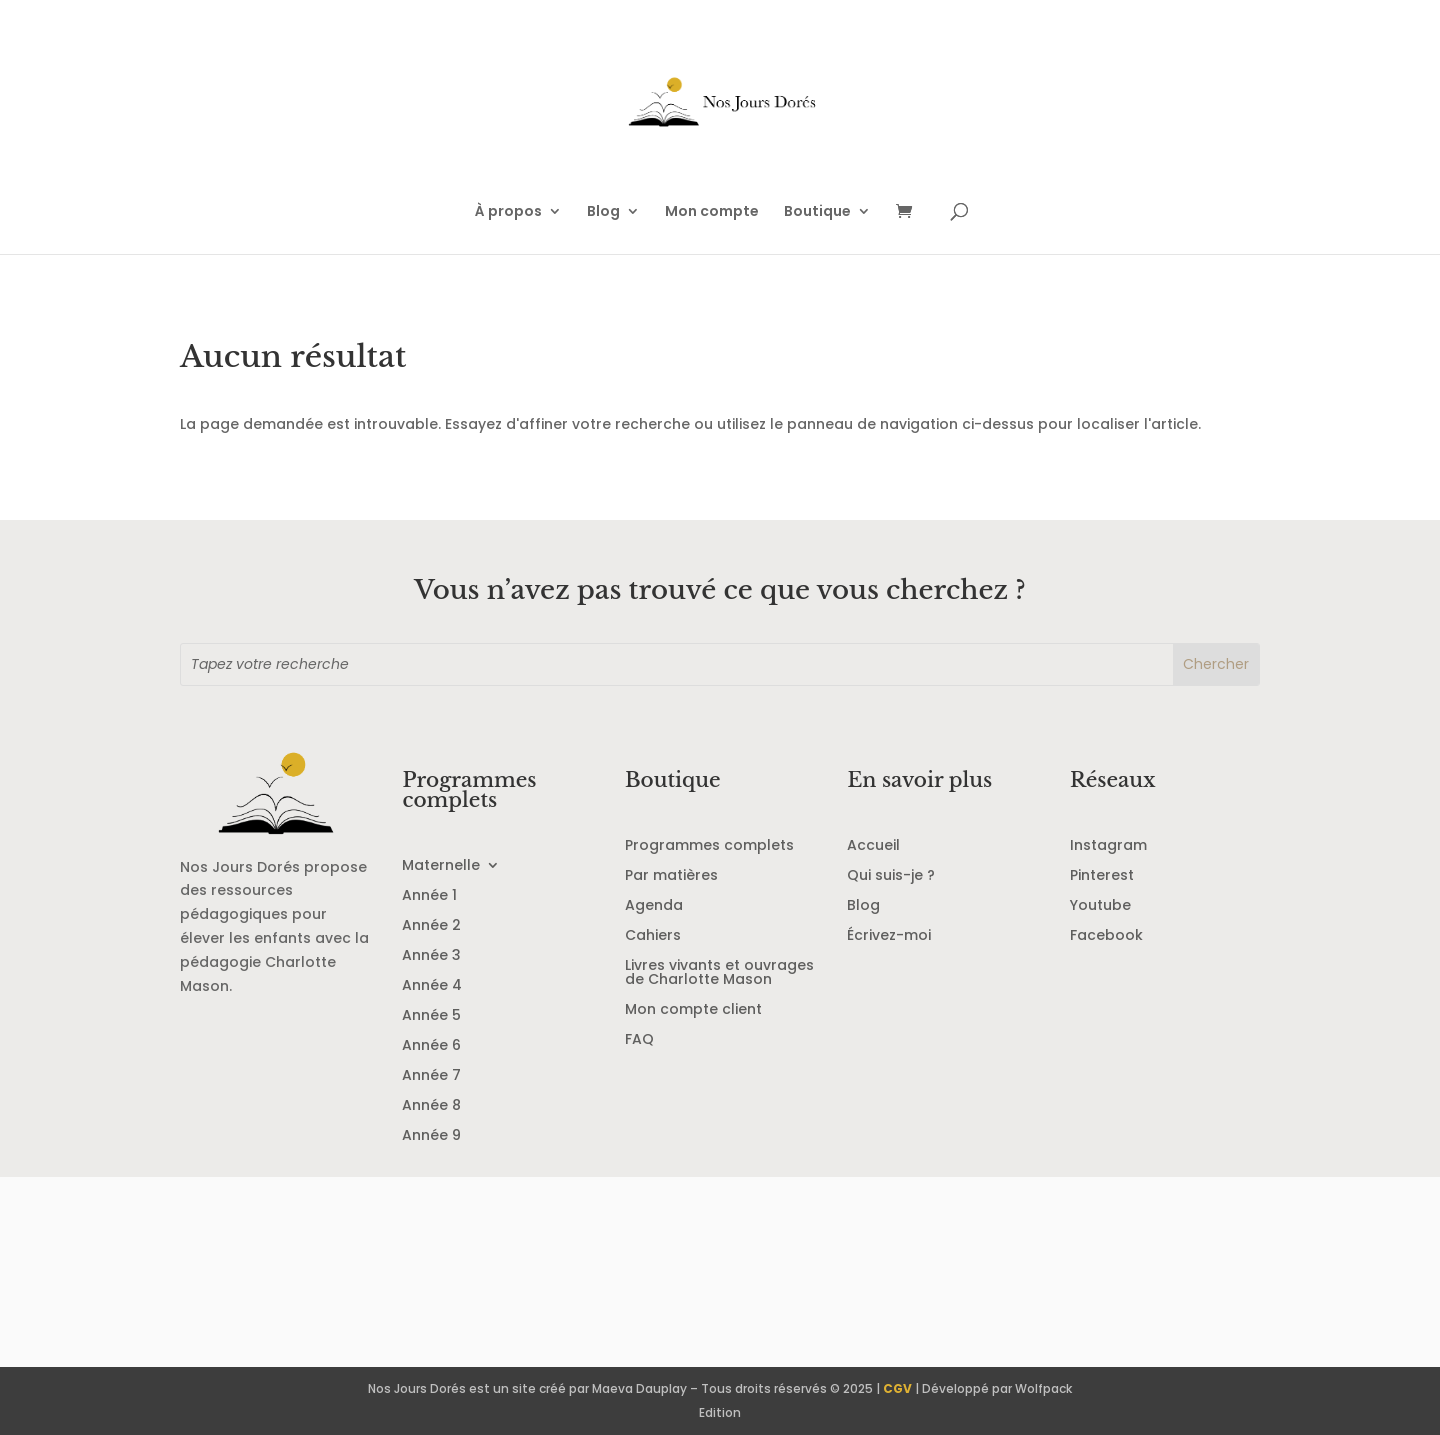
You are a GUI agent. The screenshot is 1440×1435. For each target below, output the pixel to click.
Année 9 (431, 1136)
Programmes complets (709, 846)
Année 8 (431, 1106)
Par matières (671, 876)
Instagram (1108, 846)
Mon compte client (693, 1010)
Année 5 (431, 1016)
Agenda (654, 906)
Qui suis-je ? (891, 876)
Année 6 (431, 1046)
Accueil (873, 846)
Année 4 (432, 986)
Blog (603, 212)
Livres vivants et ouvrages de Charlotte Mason (719, 973)
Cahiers (653, 936)
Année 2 (431, 926)
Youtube (1100, 906)
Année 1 (429, 896)
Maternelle (441, 866)
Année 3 (431, 956)
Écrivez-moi (889, 936)
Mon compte (712, 212)
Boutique (817, 212)
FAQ (639, 1040)
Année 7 (431, 1076)
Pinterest (1102, 876)
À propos (508, 212)
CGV (897, 1388)
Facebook (1106, 936)
